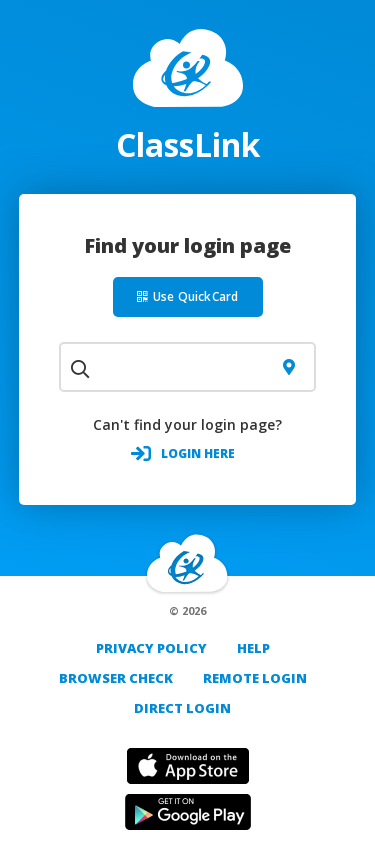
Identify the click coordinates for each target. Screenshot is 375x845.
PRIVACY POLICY (151, 648)
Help (253, 648)
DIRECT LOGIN (182, 708)
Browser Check (116, 678)
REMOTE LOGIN (255, 678)
